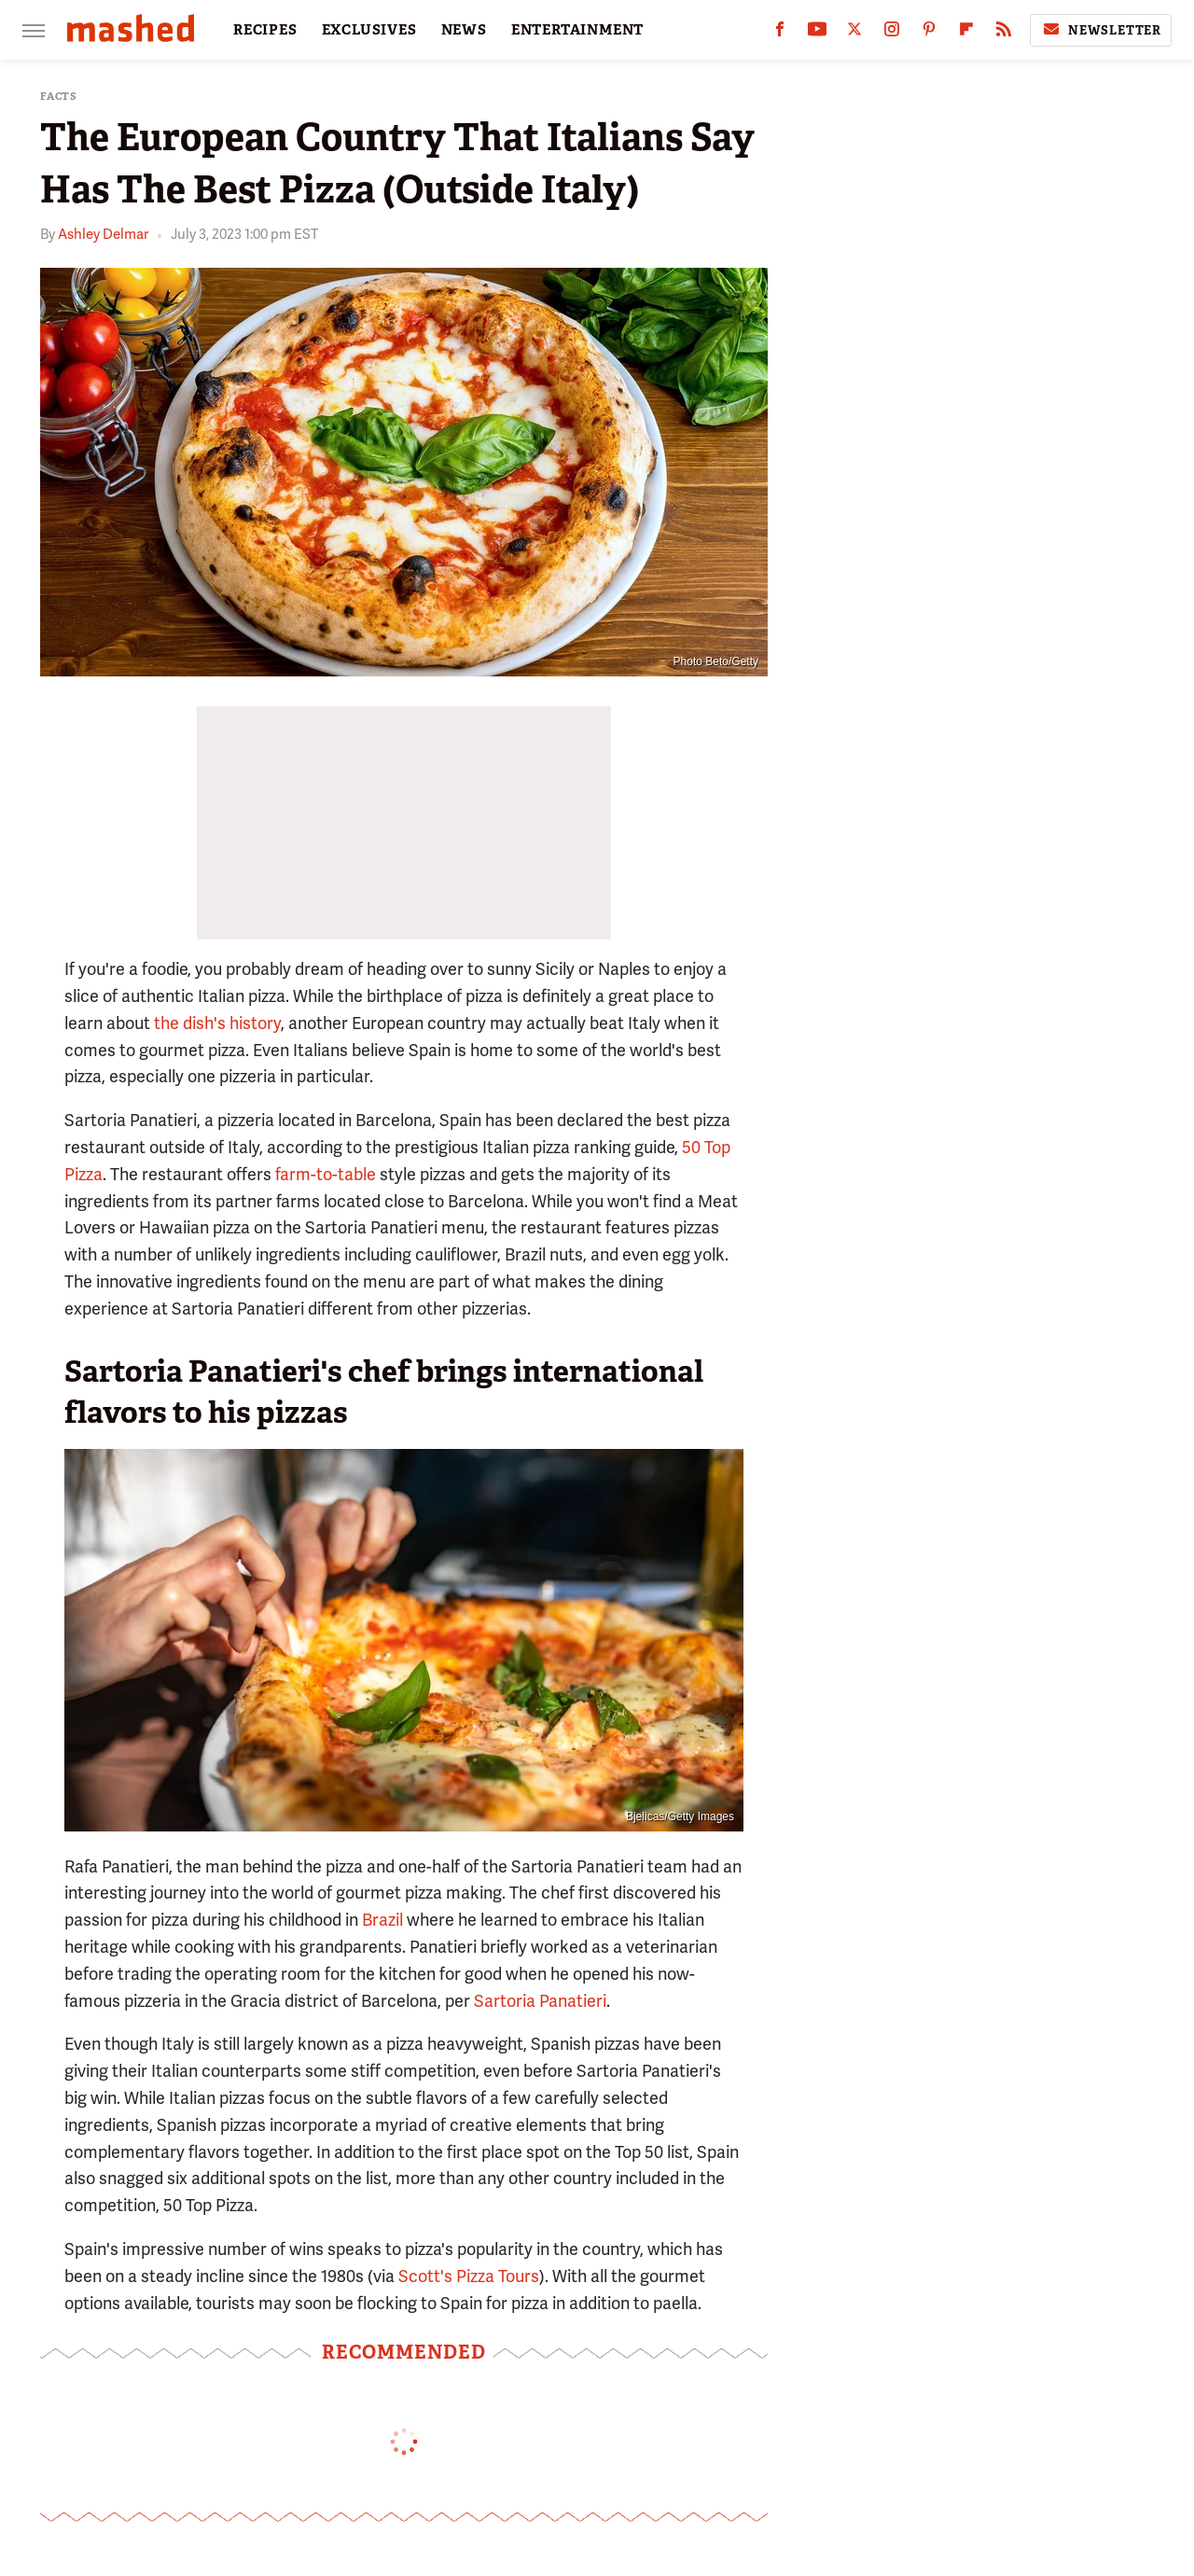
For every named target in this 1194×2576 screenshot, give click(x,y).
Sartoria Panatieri (540, 2001)
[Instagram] (892, 33)
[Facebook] (780, 33)
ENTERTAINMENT (577, 30)
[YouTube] (817, 33)
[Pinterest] (929, 33)
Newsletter (1100, 29)
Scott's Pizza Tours (468, 2276)
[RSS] (1004, 33)
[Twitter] (854, 33)
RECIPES (265, 30)
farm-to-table (325, 1174)
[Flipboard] (966, 33)
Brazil (382, 1919)
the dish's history (217, 1023)
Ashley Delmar (103, 234)
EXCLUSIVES (369, 30)
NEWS (464, 30)
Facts (58, 96)
